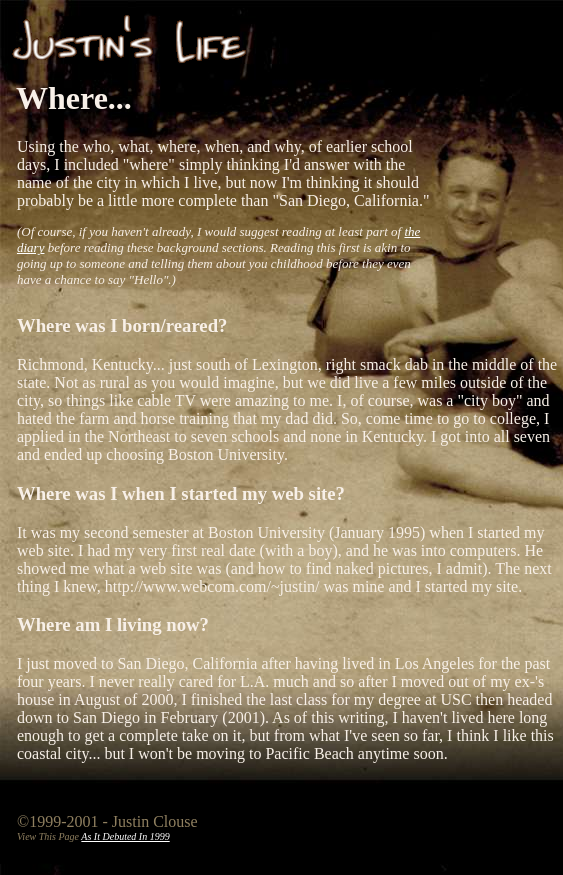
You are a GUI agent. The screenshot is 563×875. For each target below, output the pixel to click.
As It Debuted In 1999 (125, 836)
